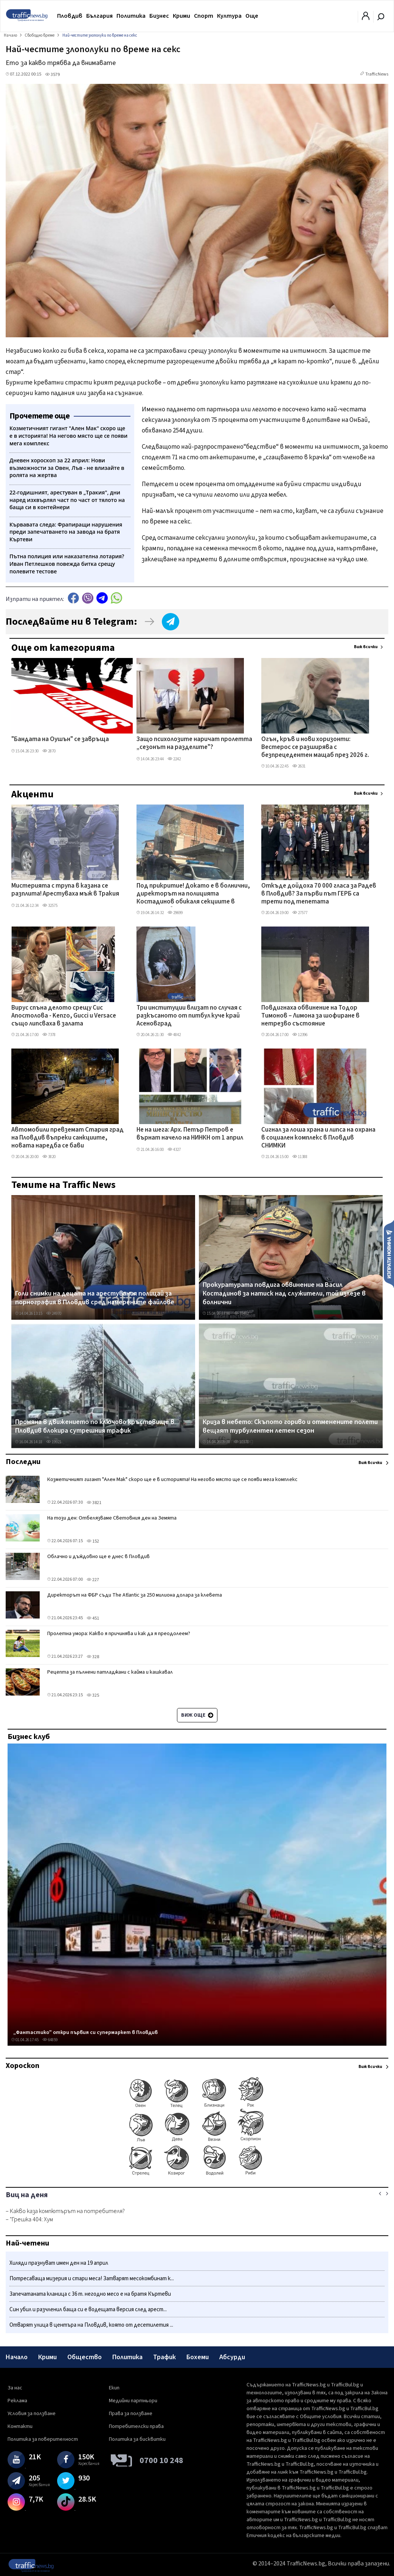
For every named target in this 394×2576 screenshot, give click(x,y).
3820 (49, 1157)
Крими (181, 16)
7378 (49, 1035)
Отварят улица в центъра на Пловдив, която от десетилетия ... (91, 2325)
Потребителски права (136, 2426)
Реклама (17, 2401)
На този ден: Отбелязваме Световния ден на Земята (112, 1518)
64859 (49, 2040)
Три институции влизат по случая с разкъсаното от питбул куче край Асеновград (189, 1016)
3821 (94, 1503)
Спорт (203, 16)
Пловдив (69, 16)
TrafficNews (376, 74)
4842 (174, 1035)
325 (93, 1695)
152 (93, 1541)
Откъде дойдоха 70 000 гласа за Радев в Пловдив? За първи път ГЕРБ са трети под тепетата (318, 894)
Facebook (73, 598)
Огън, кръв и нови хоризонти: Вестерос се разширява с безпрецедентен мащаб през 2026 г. (315, 747)
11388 (299, 1157)
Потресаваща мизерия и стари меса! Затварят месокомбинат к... (91, 2279)
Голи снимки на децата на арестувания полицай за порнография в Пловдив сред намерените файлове (94, 1298)
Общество (84, 2357)
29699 (175, 913)
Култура (229, 16)
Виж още (197, 1715)
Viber (88, 598)
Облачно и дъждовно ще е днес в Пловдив (98, 1556)
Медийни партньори (133, 2401)
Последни (23, 1461)
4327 (174, 1149)
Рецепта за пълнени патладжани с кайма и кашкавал (110, 1672)
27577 (299, 913)
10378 (241, 1442)
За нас (15, 2388)
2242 (174, 759)
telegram (102, 598)
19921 (53, 1442)
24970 (53, 1313)
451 (93, 1618)
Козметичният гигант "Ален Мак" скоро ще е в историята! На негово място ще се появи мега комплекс (172, 1479)
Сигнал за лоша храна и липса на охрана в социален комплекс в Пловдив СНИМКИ (318, 1138)
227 (93, 1580)
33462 (241, 1313)
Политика (131, 16)
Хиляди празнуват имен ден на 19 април (58, 2263)
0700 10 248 (161, 2460)
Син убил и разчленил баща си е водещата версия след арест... (88, 2309)
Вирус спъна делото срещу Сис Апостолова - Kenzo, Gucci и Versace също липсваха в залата (63, 1016)
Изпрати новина (389, 1253)
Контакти (20, 2426)
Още (251, 16)
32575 (49, 905)
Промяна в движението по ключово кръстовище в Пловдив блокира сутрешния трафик (94, 1426)
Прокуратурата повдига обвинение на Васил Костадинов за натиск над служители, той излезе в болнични (284, 1293)
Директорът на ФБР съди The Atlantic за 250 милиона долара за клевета (134, 1595)
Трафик (164, 2357)
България (99, 16)
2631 (299, 766)
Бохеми (197, 2357)
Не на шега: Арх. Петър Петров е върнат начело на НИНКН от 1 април (190, 1134)
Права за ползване (130, 2413)
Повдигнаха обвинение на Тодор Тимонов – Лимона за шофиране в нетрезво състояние (310, 1016)
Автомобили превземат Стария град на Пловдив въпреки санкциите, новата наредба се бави (67, 1138)
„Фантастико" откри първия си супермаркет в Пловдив (85, 2032)
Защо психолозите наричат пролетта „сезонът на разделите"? (194, 743)
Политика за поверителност (43, 2439)
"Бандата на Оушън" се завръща (60, 739)
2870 (49, 751)
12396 (299, 1035)
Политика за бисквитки (137, 2439)
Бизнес (159, 16)
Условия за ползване (32, 2413)
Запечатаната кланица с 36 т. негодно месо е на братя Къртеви (90, 2294)
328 (93, 1657)
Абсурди (232, 2357)
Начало (17, 2357)
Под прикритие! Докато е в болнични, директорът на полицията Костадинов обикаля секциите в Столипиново (193, 894)
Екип (114, 2388)
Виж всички (366, 647)
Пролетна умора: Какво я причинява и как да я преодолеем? (118, 1633)
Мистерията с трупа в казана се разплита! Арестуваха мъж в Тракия (65, 890)
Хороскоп (22, 2065)
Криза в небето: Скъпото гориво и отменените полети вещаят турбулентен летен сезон (290, 1426)
